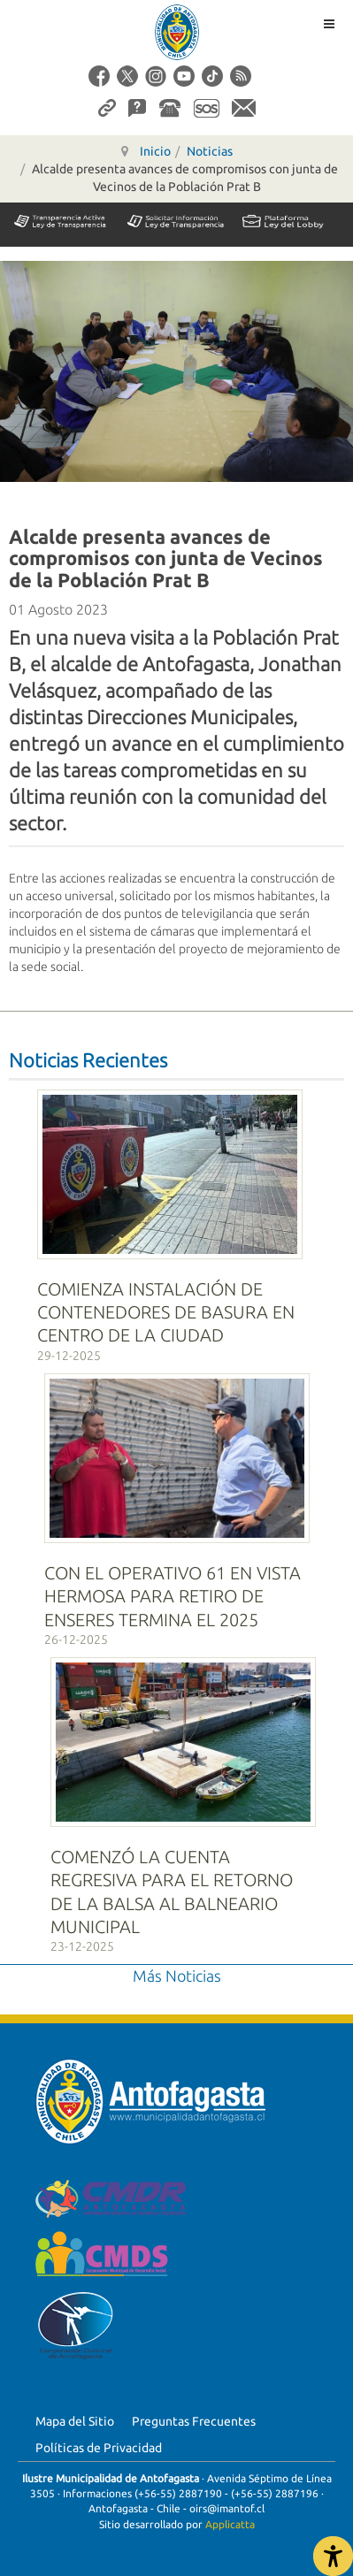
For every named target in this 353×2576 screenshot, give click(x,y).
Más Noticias (177, 1975)
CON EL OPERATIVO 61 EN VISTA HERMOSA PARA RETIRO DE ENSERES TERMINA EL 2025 (172, 1596)
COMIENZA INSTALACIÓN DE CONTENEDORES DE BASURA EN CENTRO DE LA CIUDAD (166, 1312)
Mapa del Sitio (74, 2421)
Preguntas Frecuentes (194, 2421)
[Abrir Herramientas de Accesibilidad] (333, 2556)
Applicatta (230, 2524)
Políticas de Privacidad (98, 2448)
